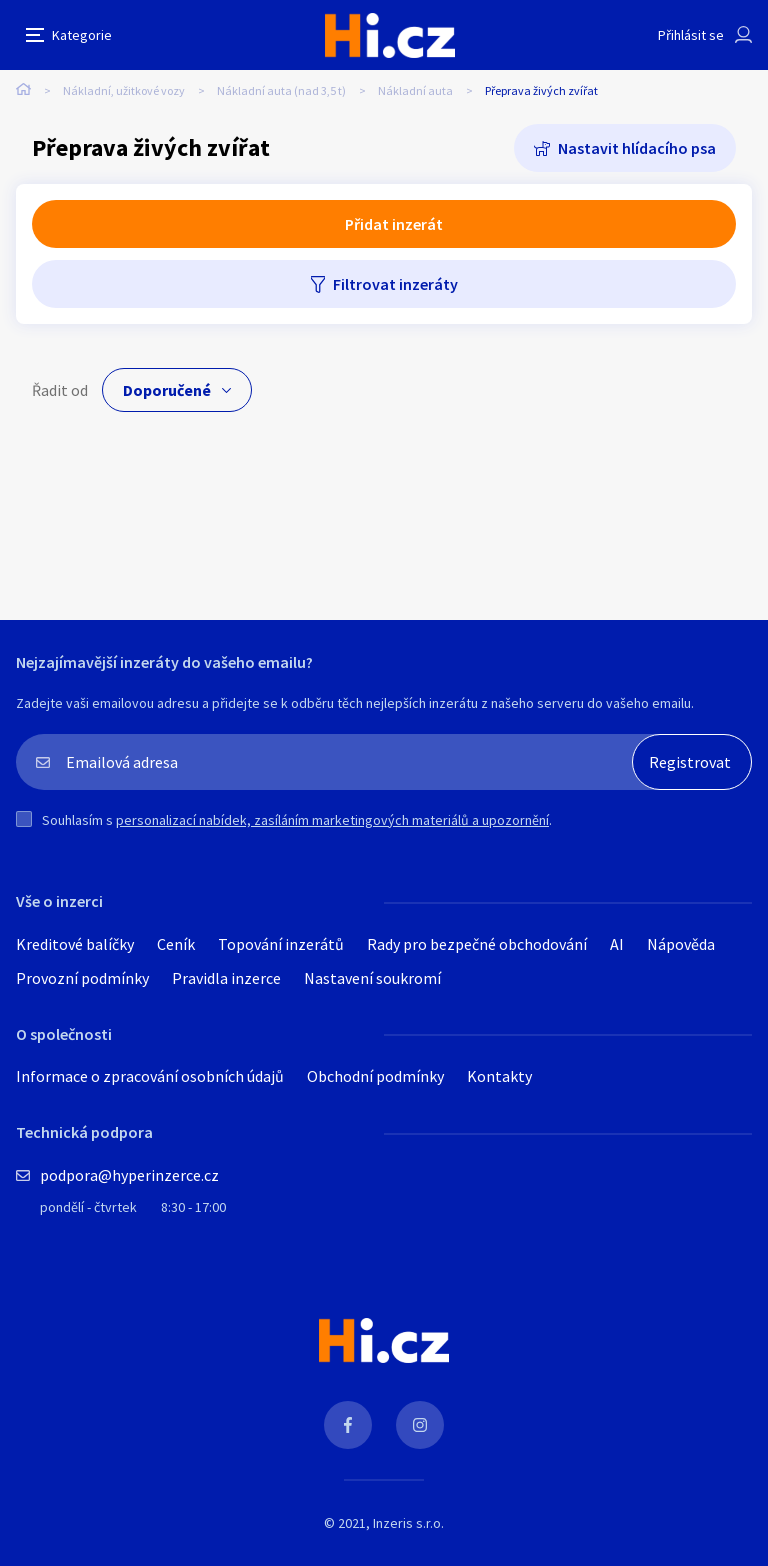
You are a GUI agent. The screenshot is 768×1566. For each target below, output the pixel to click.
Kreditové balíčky (75, 944)
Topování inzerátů (281, 944)
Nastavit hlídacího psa (637, 148)
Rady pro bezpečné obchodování (477, 944)
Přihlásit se (691, 35)
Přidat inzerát (394, 224)
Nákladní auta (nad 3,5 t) (281, 90)
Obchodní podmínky (375, 1076)
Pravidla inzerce (226, 978)
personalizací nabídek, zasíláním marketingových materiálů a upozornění (332, 820)
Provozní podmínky (82, 978)
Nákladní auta (415, 90)
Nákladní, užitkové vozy (124, 90)
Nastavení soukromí (372, 978)
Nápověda (681, 944)
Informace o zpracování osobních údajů (150, 1076)
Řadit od (60, 390)
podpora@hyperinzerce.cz (129, 1175)
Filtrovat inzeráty (395, 284)
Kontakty (499, 1076)
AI (617, 944)
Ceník (176, 944)
